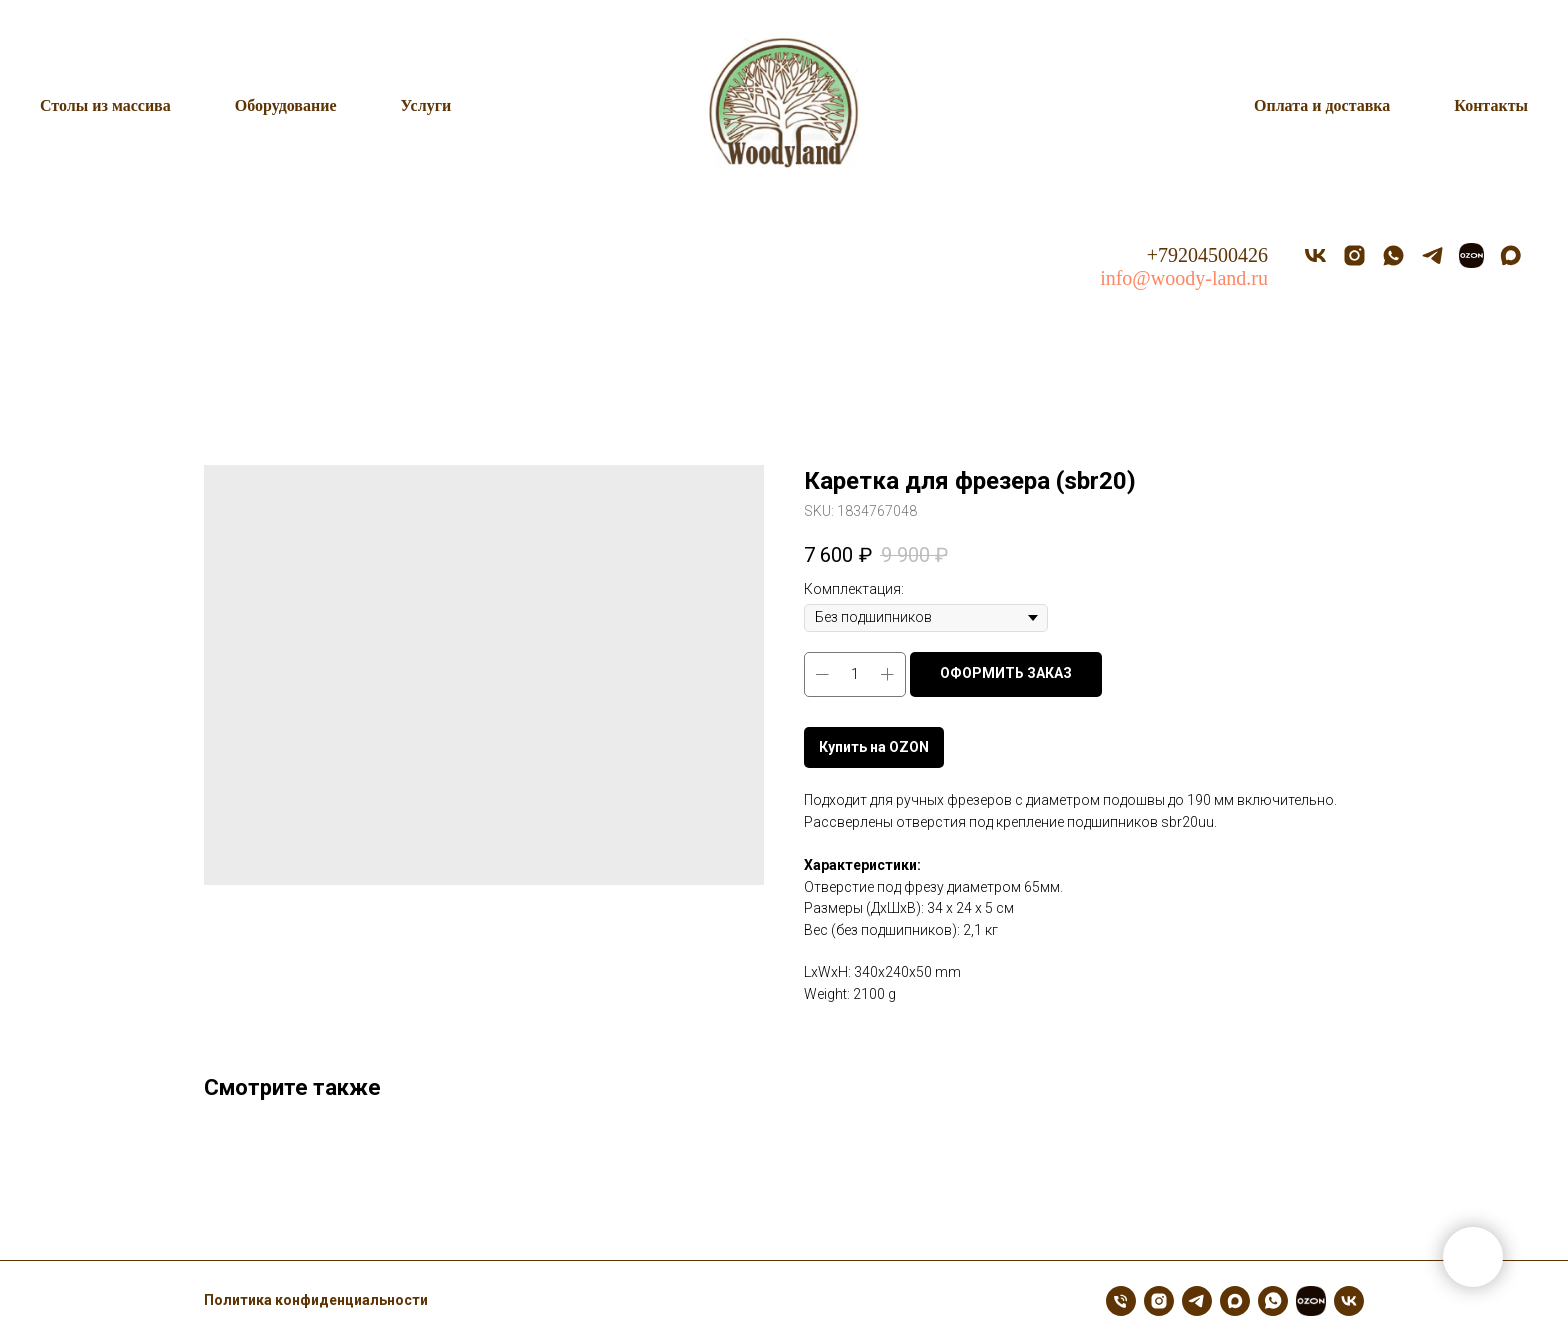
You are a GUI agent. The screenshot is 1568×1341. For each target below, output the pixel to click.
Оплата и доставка (1322, 105)
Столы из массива (105, 105)
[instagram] (1354, 255)
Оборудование (286, 105)
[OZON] (1471, 255)
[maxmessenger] (1235, 1301)
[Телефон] (1121, 1301)
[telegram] (1432, 255)
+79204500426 (1207, 255)
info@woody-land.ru (1184, 278)
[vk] (1315, 255)
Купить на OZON (874, 747)
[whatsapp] (1393, 255)
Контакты (1491, 105)
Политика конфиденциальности (316, 1300)
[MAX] (1510, 255)
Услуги (426, 105)
